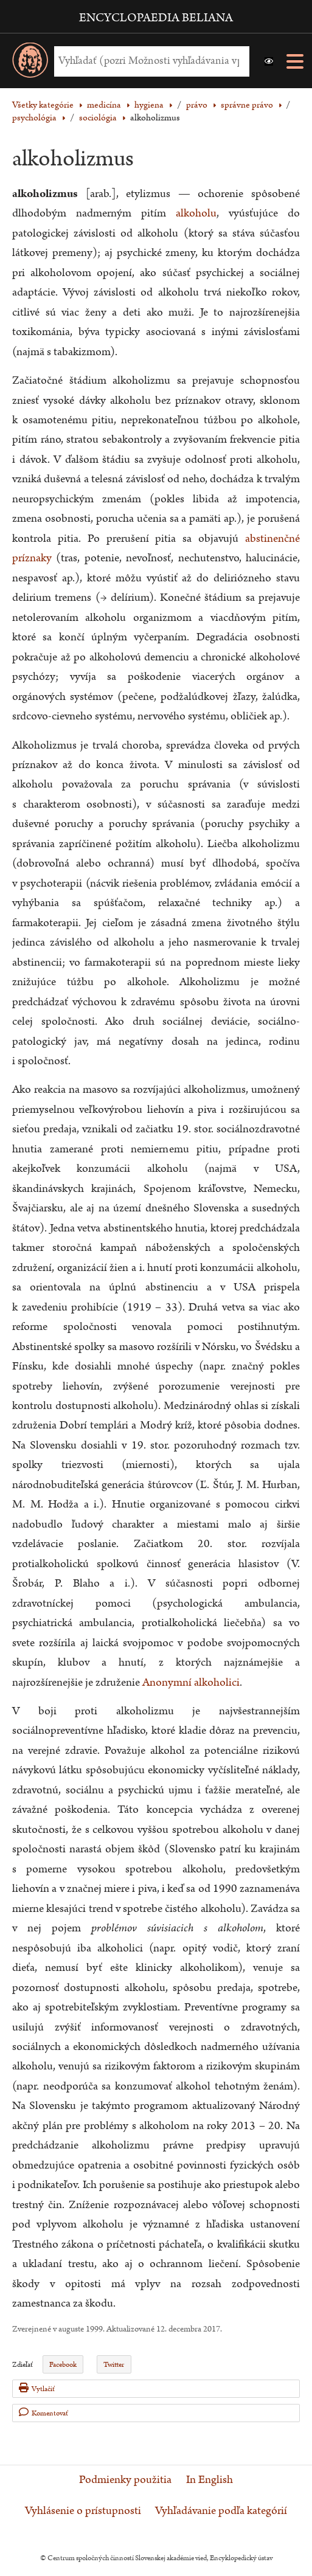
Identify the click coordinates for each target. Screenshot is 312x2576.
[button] (269, 61)
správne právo (247, 105)
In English (209, 2480)
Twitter (113, 2365)
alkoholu (196, 213)
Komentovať (43, 2412)
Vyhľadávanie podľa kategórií (221, 2511)
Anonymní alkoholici (191, 1682)
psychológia (34, 117)
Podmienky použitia (125, 2480)
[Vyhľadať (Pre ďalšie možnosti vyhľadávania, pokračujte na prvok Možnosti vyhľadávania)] (148, 61)
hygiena (149, 105)
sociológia (98, 117)
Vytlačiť (37, 2388)
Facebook (63, 2365)
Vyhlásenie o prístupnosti (83, 2511)
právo (196, 105)
